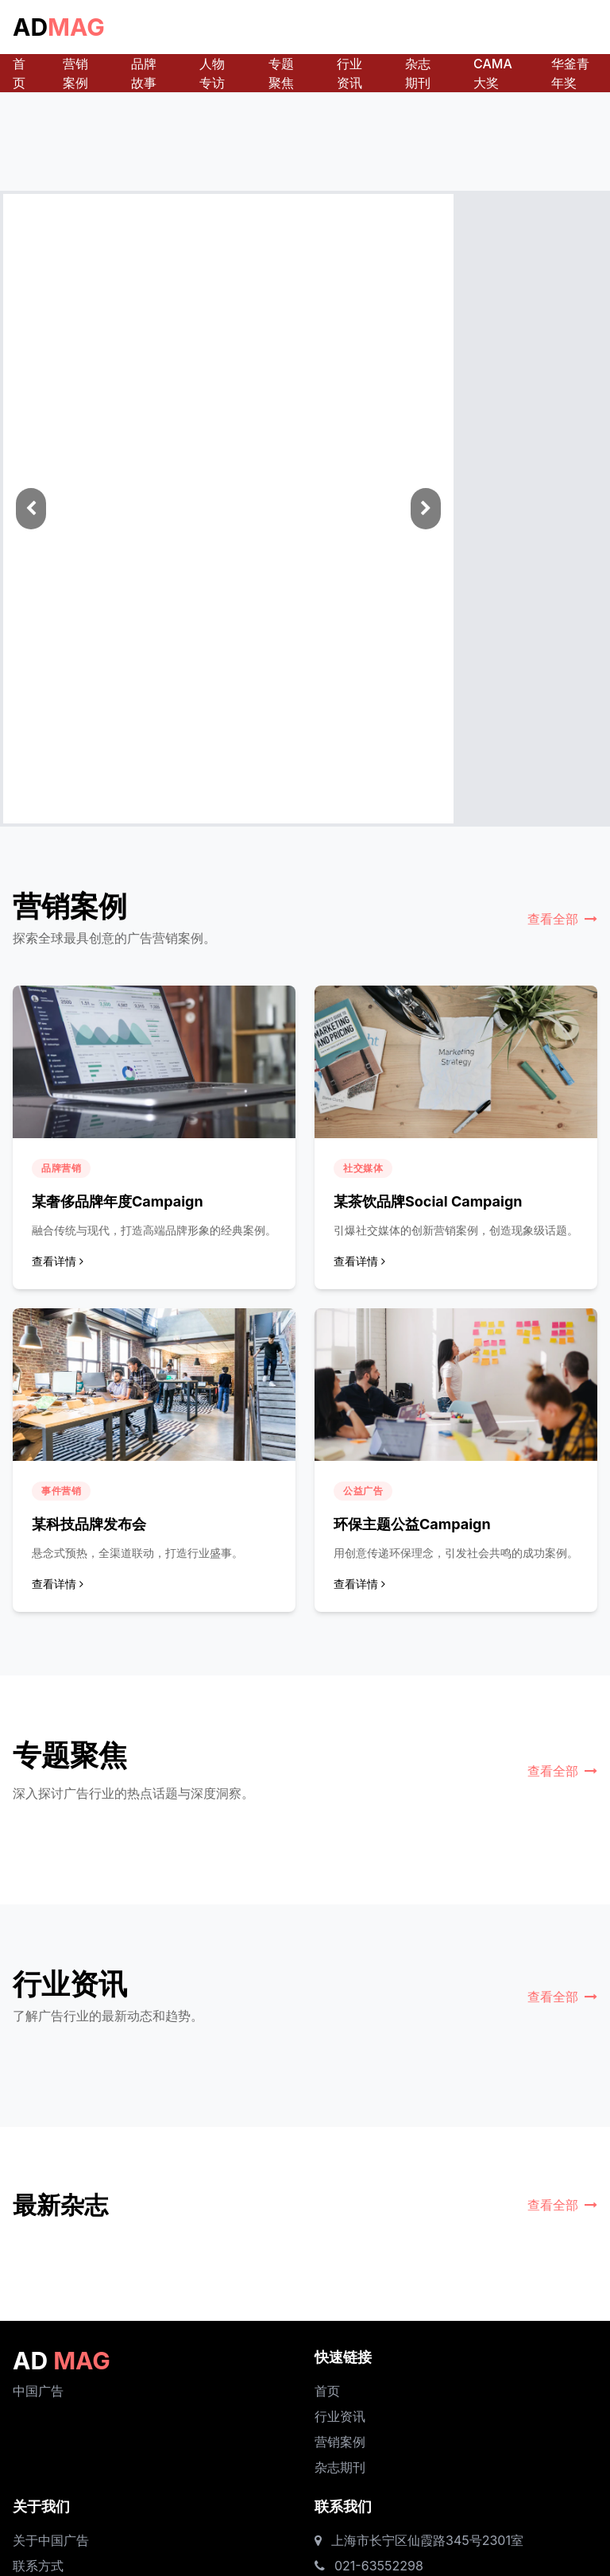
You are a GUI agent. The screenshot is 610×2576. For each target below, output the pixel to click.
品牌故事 (143, 73)
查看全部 (562, 919)
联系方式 (38, 2566)
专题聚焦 (281, 73)
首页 (19, 73)
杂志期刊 (417, 73)
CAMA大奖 (492, 73)
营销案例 (75, 73)
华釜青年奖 (570, 73)
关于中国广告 (51, 2540)
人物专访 (212, 73)
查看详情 (57, 1261)
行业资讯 (349, 73)
